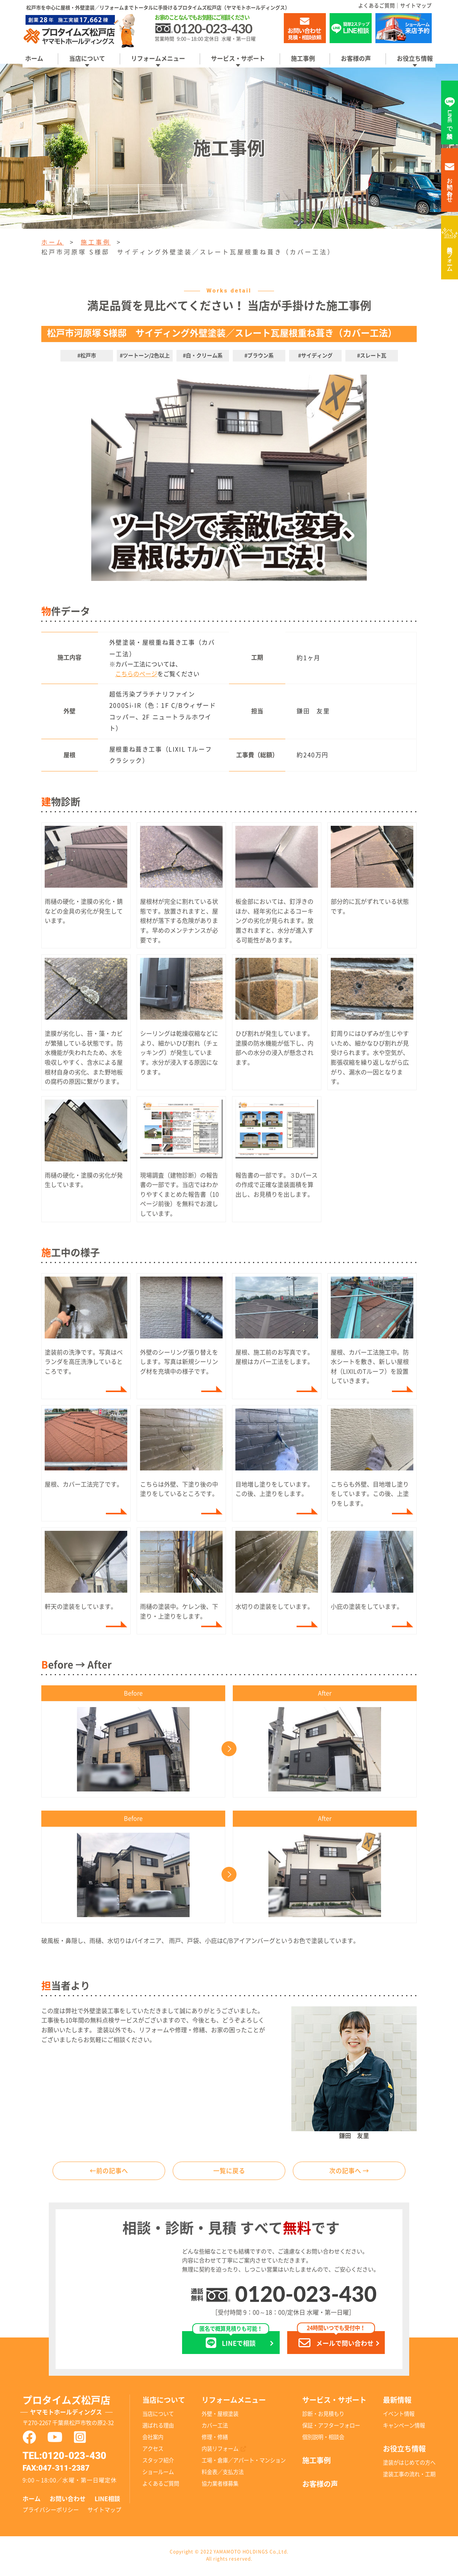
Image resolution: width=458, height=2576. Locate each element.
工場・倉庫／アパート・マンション (244, 2462)
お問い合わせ (68, 2501)
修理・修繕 (215, 2439)
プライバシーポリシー (51, 2511)
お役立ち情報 (415, 59)
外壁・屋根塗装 (220, 2415)
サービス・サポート (238, 59)
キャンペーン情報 (404, 2427)
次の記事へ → (349, 2171)
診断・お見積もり (323, 2415)
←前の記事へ (109, 2171)
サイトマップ (416, 5)
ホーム (34, 59)
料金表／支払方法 (223, 2474)
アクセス (152, 2450)
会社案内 (152, 2439)
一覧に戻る (229, 2171)
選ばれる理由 (158, 2427)
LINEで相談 (230, 2341)
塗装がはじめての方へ (409, 2464)
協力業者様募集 (220, 2485)
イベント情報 (398, 2415)
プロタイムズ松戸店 (76, 2408)
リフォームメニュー (158, 59)
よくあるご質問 (376, 5)
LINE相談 (107, 2501)
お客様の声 (356, 59)
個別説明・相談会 (323, 2439)
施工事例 (303, 59)
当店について (87, 59)
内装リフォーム (450, 256)
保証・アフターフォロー (331, 2427)
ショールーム (158, 2474)
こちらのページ (136, 674)
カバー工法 (215, 2427)
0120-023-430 (306, 2295)
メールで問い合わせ (336, 2341)
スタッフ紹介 (158, 2462)
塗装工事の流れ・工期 (409, 2475)
